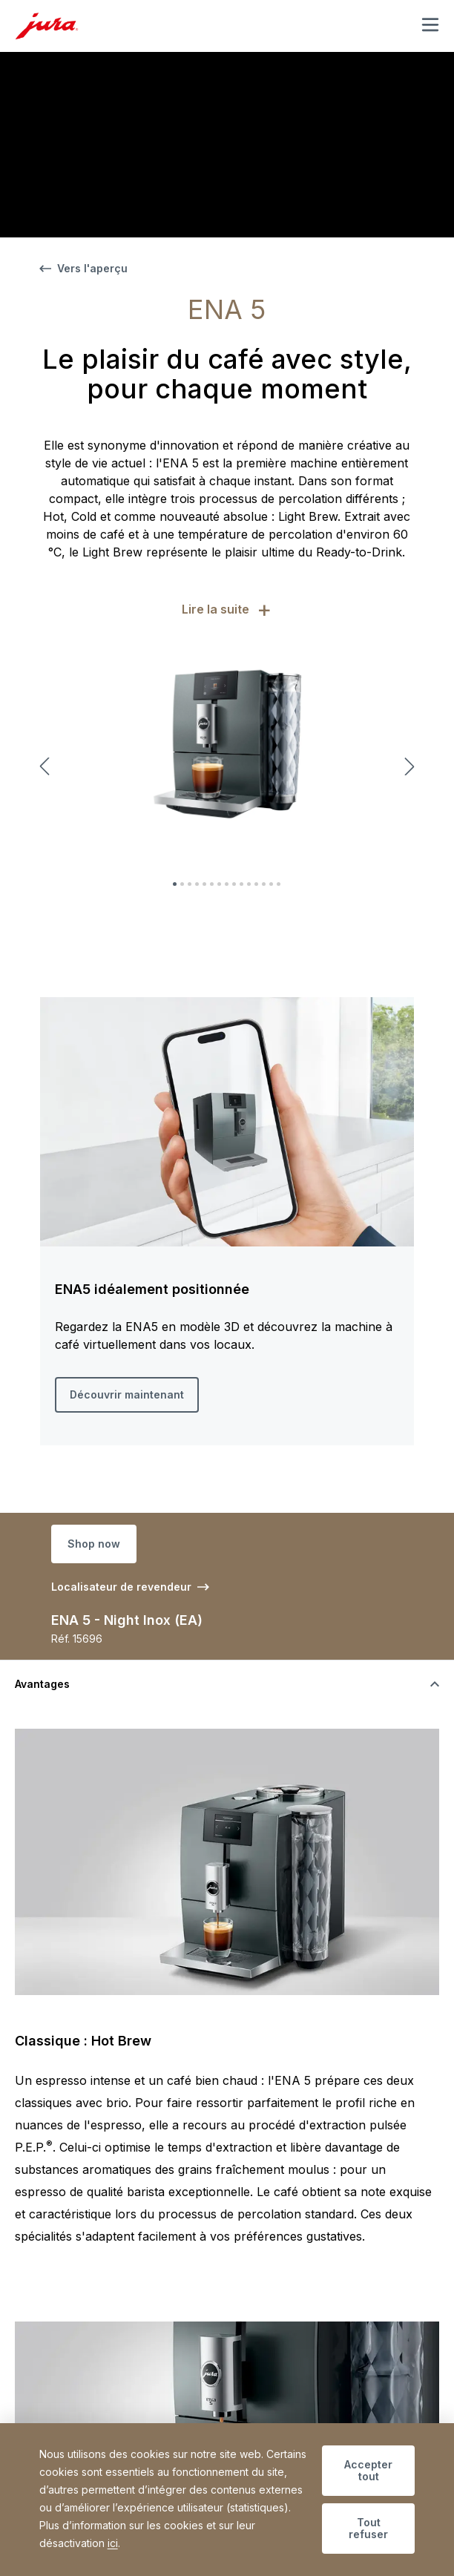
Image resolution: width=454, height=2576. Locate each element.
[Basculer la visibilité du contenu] (227, 1684)
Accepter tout (368, 2470)
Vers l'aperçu (83, 268)
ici (113, 2543)
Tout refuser (368, 2528)
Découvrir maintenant (127, 1394)
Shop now (94, 1543)
